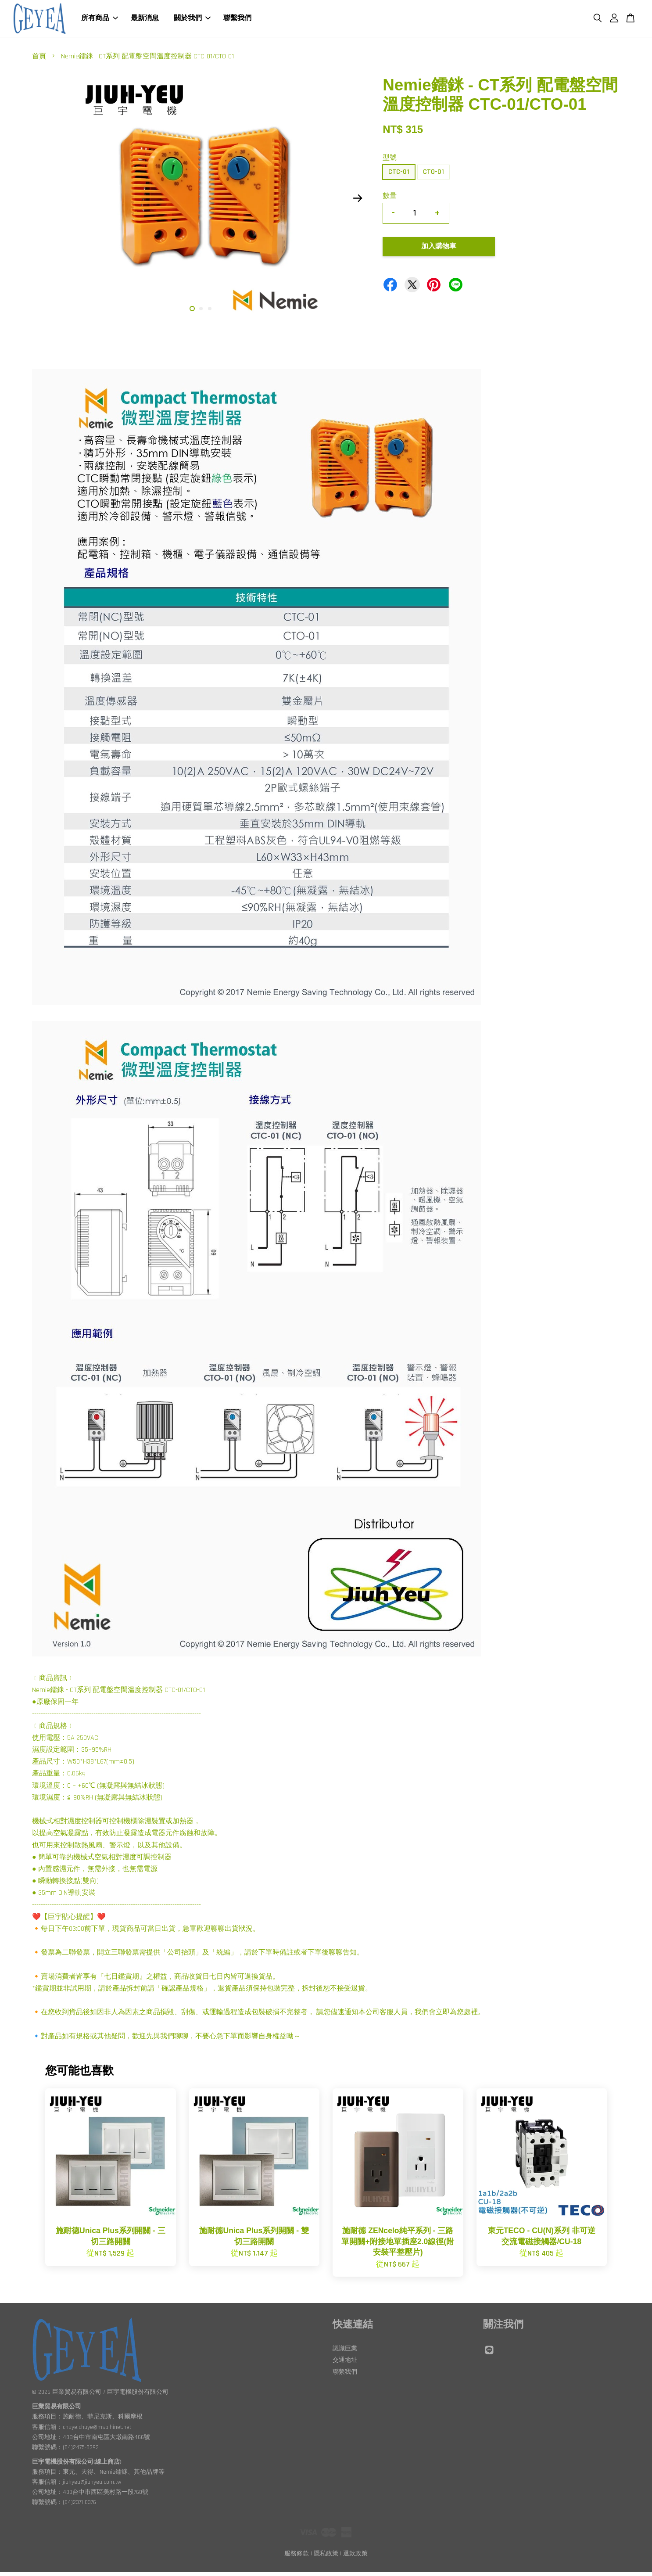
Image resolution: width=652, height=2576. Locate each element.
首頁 (39, 60)
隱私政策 (326, 2558)
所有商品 (99, 20)
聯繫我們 (237, 20)
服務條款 (296, 2558)
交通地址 (345, 2364)
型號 (390, 162)
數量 (390, 200)
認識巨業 (345, 2353)
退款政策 (355, 2558)
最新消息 (145, 20)
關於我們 (192, 20)
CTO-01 (433, 176)
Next (358, 202)
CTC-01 (398, 176)
